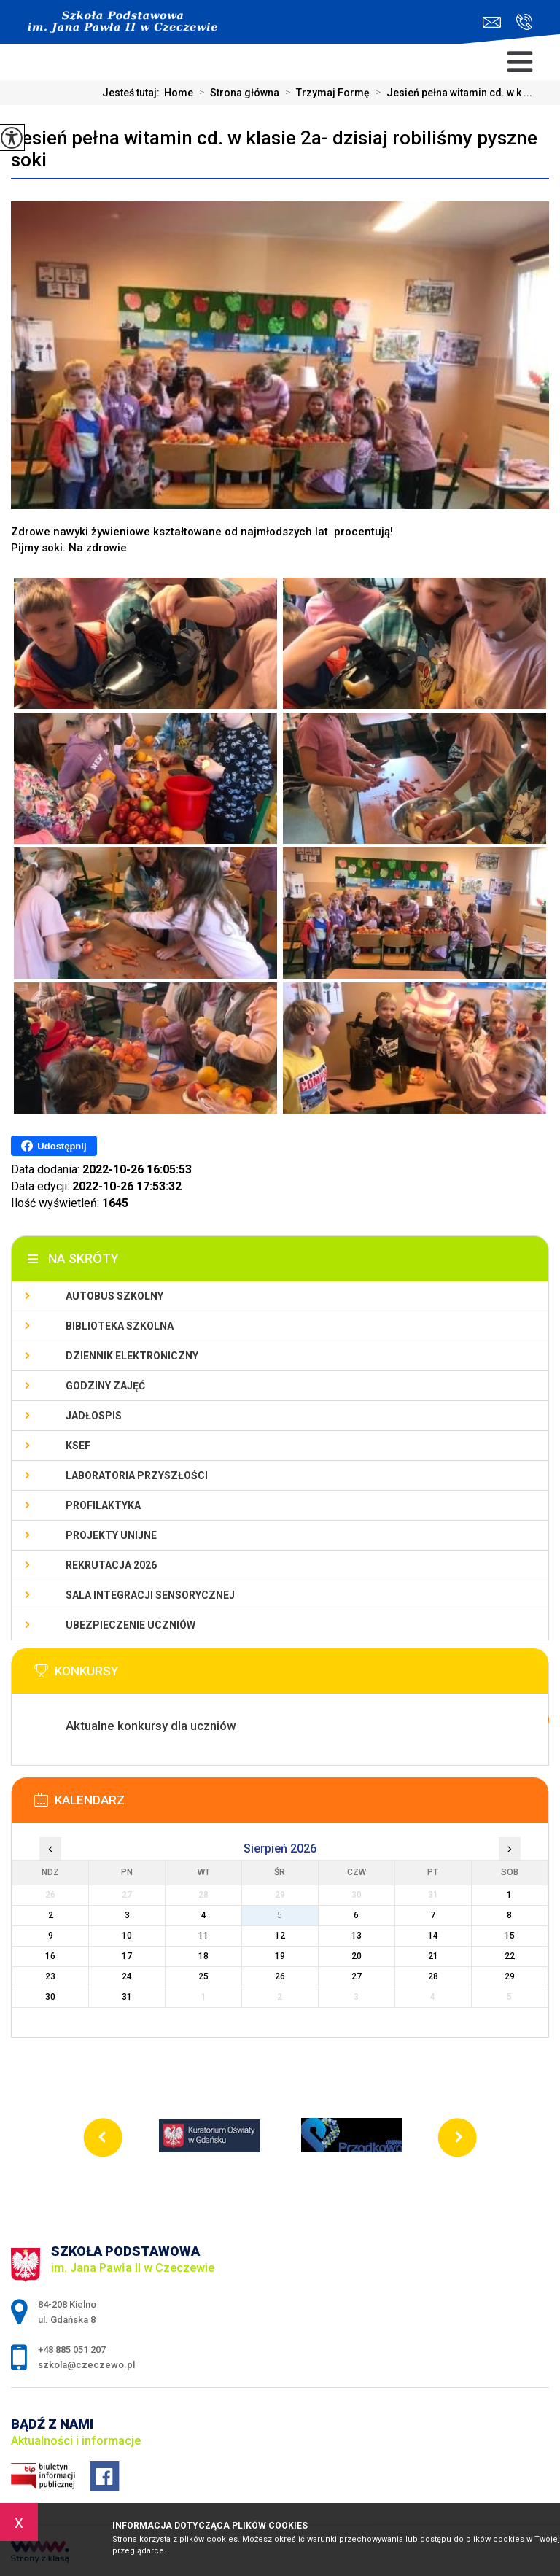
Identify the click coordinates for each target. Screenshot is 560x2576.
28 (433, 1976)
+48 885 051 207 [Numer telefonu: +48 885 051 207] (72, 2349)
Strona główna (236, 93)
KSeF (78, 1445)
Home (178, 93)
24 (127, 1976)
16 (50, 1956)
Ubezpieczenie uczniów (130, 1625)
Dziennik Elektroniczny (132, 1356)
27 (356, 1976)
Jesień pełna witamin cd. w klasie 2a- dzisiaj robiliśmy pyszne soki (274, 149)
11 (203, 1936)
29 (510, 1976)
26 (280, 1976)
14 (433, 1936)
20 (356, 1956)
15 (510, 1936)
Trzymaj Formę (324, 93)
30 (50, 1997)
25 (203, 1976)
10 (127, 1936)
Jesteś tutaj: (133, 93)
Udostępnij (53, 1146)
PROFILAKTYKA (103, 1505)
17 (127, 1956)
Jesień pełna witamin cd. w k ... (451, 93)
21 (433, 1956)
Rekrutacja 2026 (111, 1565)
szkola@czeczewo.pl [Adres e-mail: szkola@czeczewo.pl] (86, 2364)
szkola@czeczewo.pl (492, 22)
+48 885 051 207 (524, 22)
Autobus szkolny (114, 1296)
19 (280, 1956)
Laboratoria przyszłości (137, 1475)
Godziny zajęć (105, 1386)
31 (127, 1997)
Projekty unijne (111, 1535)
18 (203, 1956)
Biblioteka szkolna (120, 1326)
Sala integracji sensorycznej (150, 1595)
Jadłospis (94, 1415)
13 (356, 1936)
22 (510, 1956)
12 (280, 1936)
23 (50, 1976)
